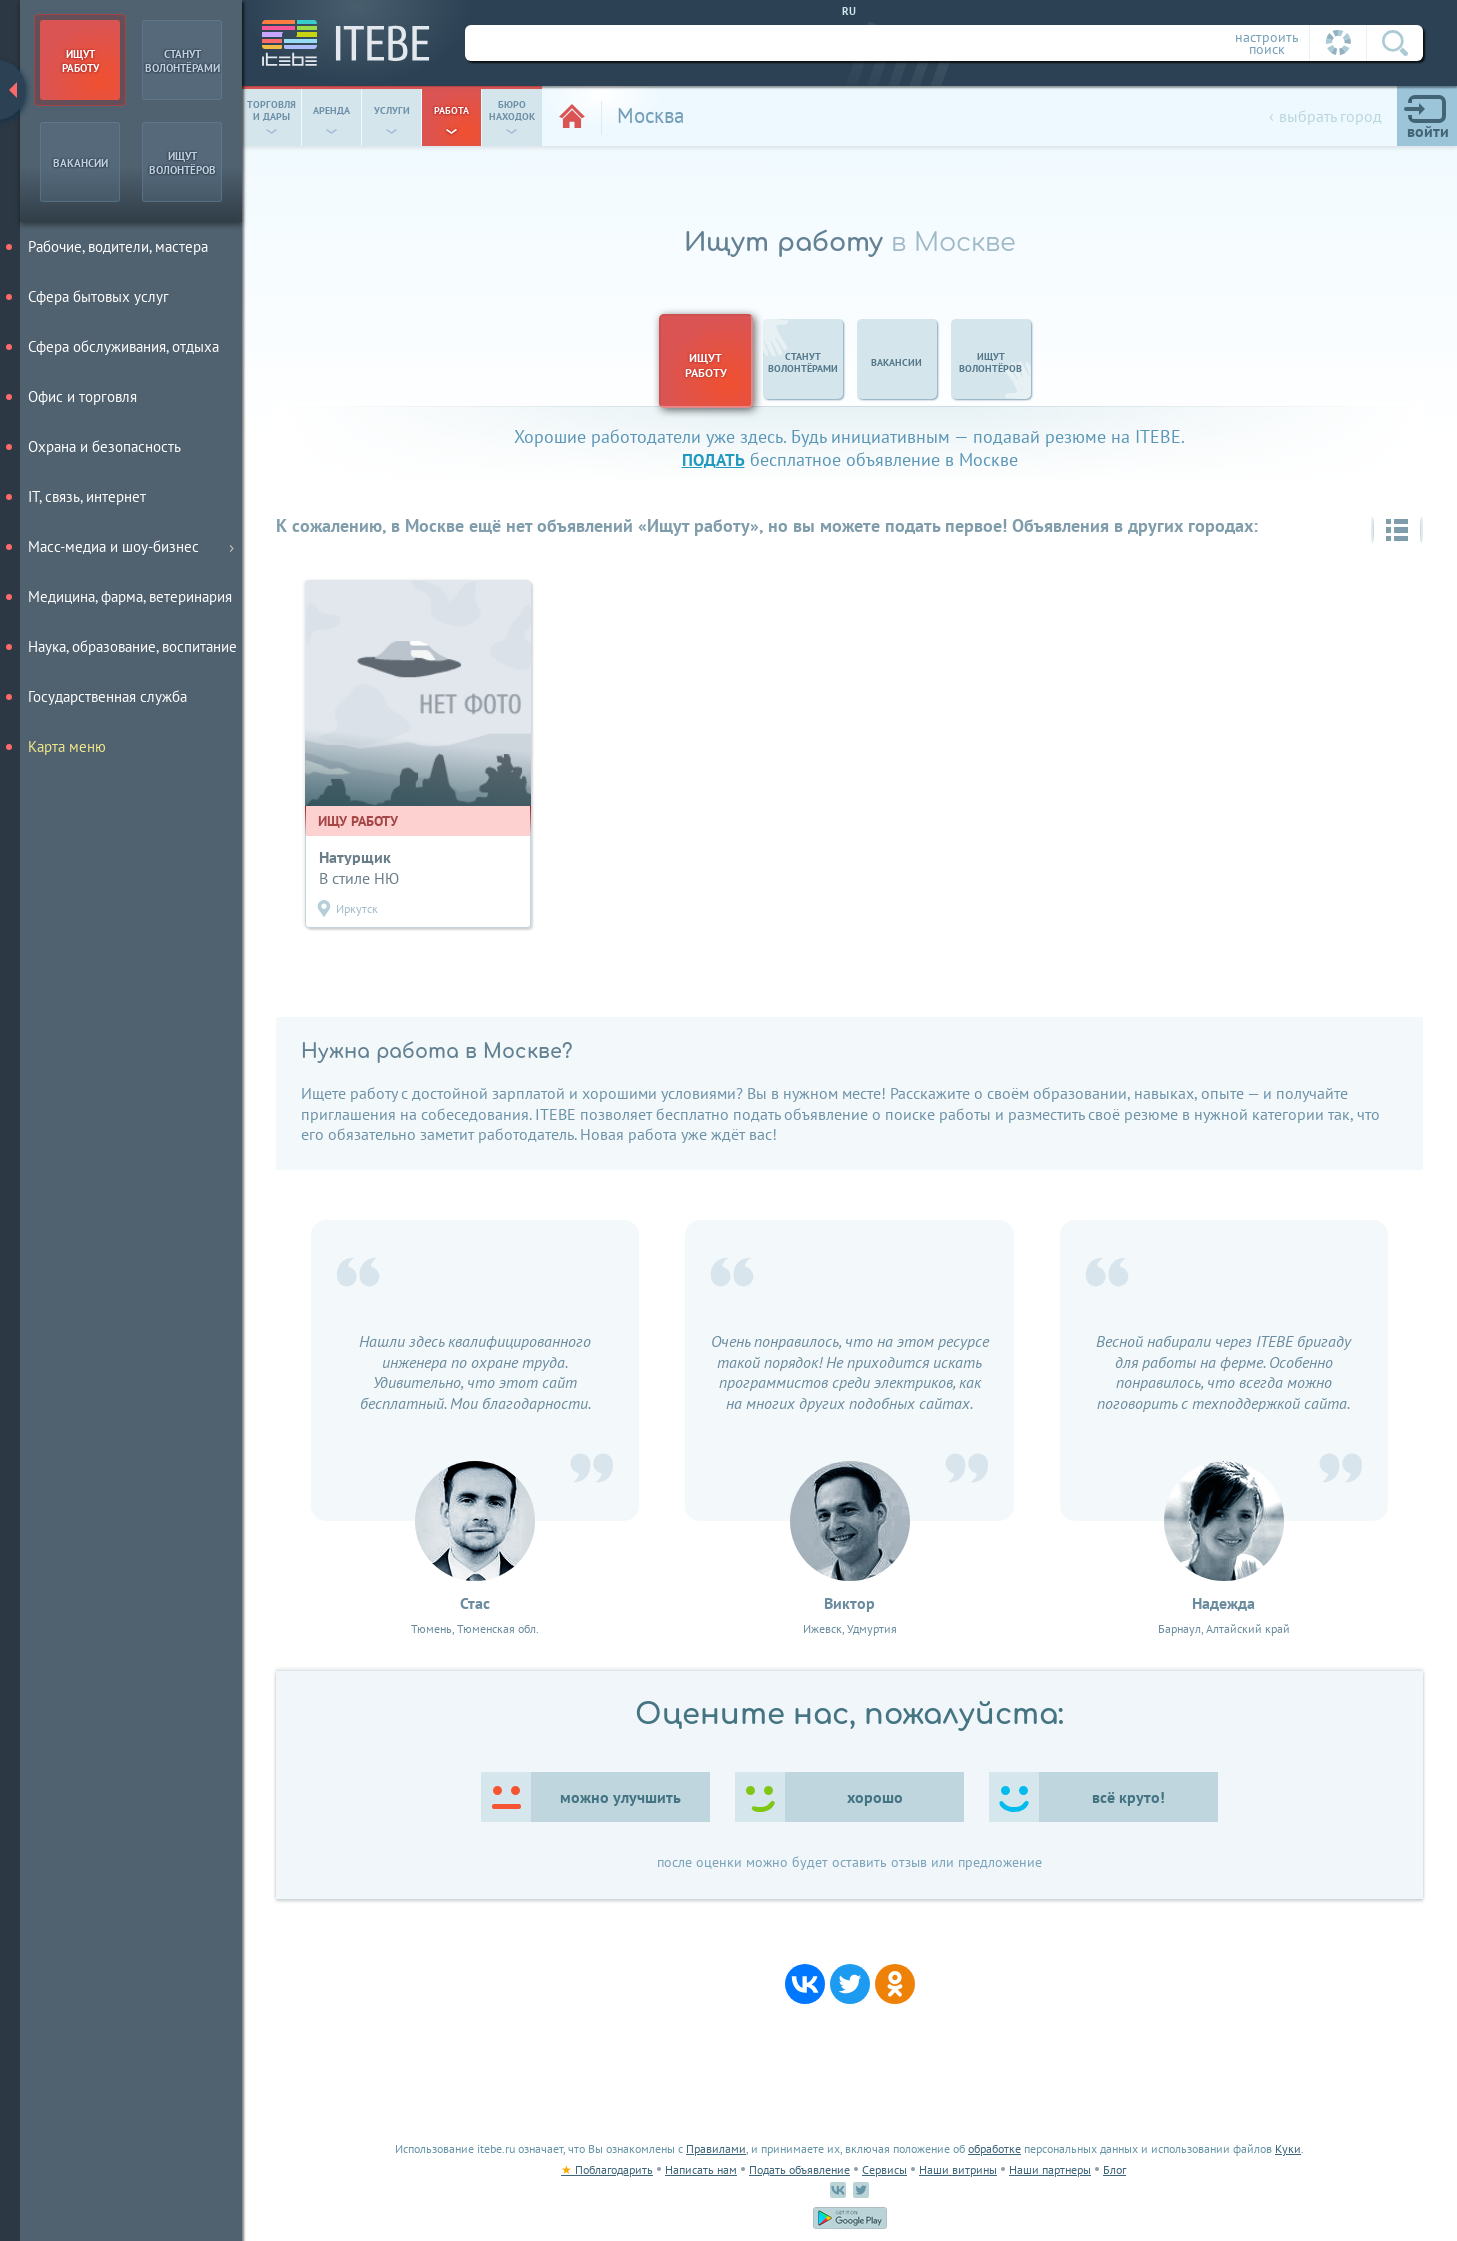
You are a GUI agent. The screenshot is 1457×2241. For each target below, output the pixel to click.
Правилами (716, 2148)
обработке (994, 2148)
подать (713, 460)
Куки (1288, 2148)
